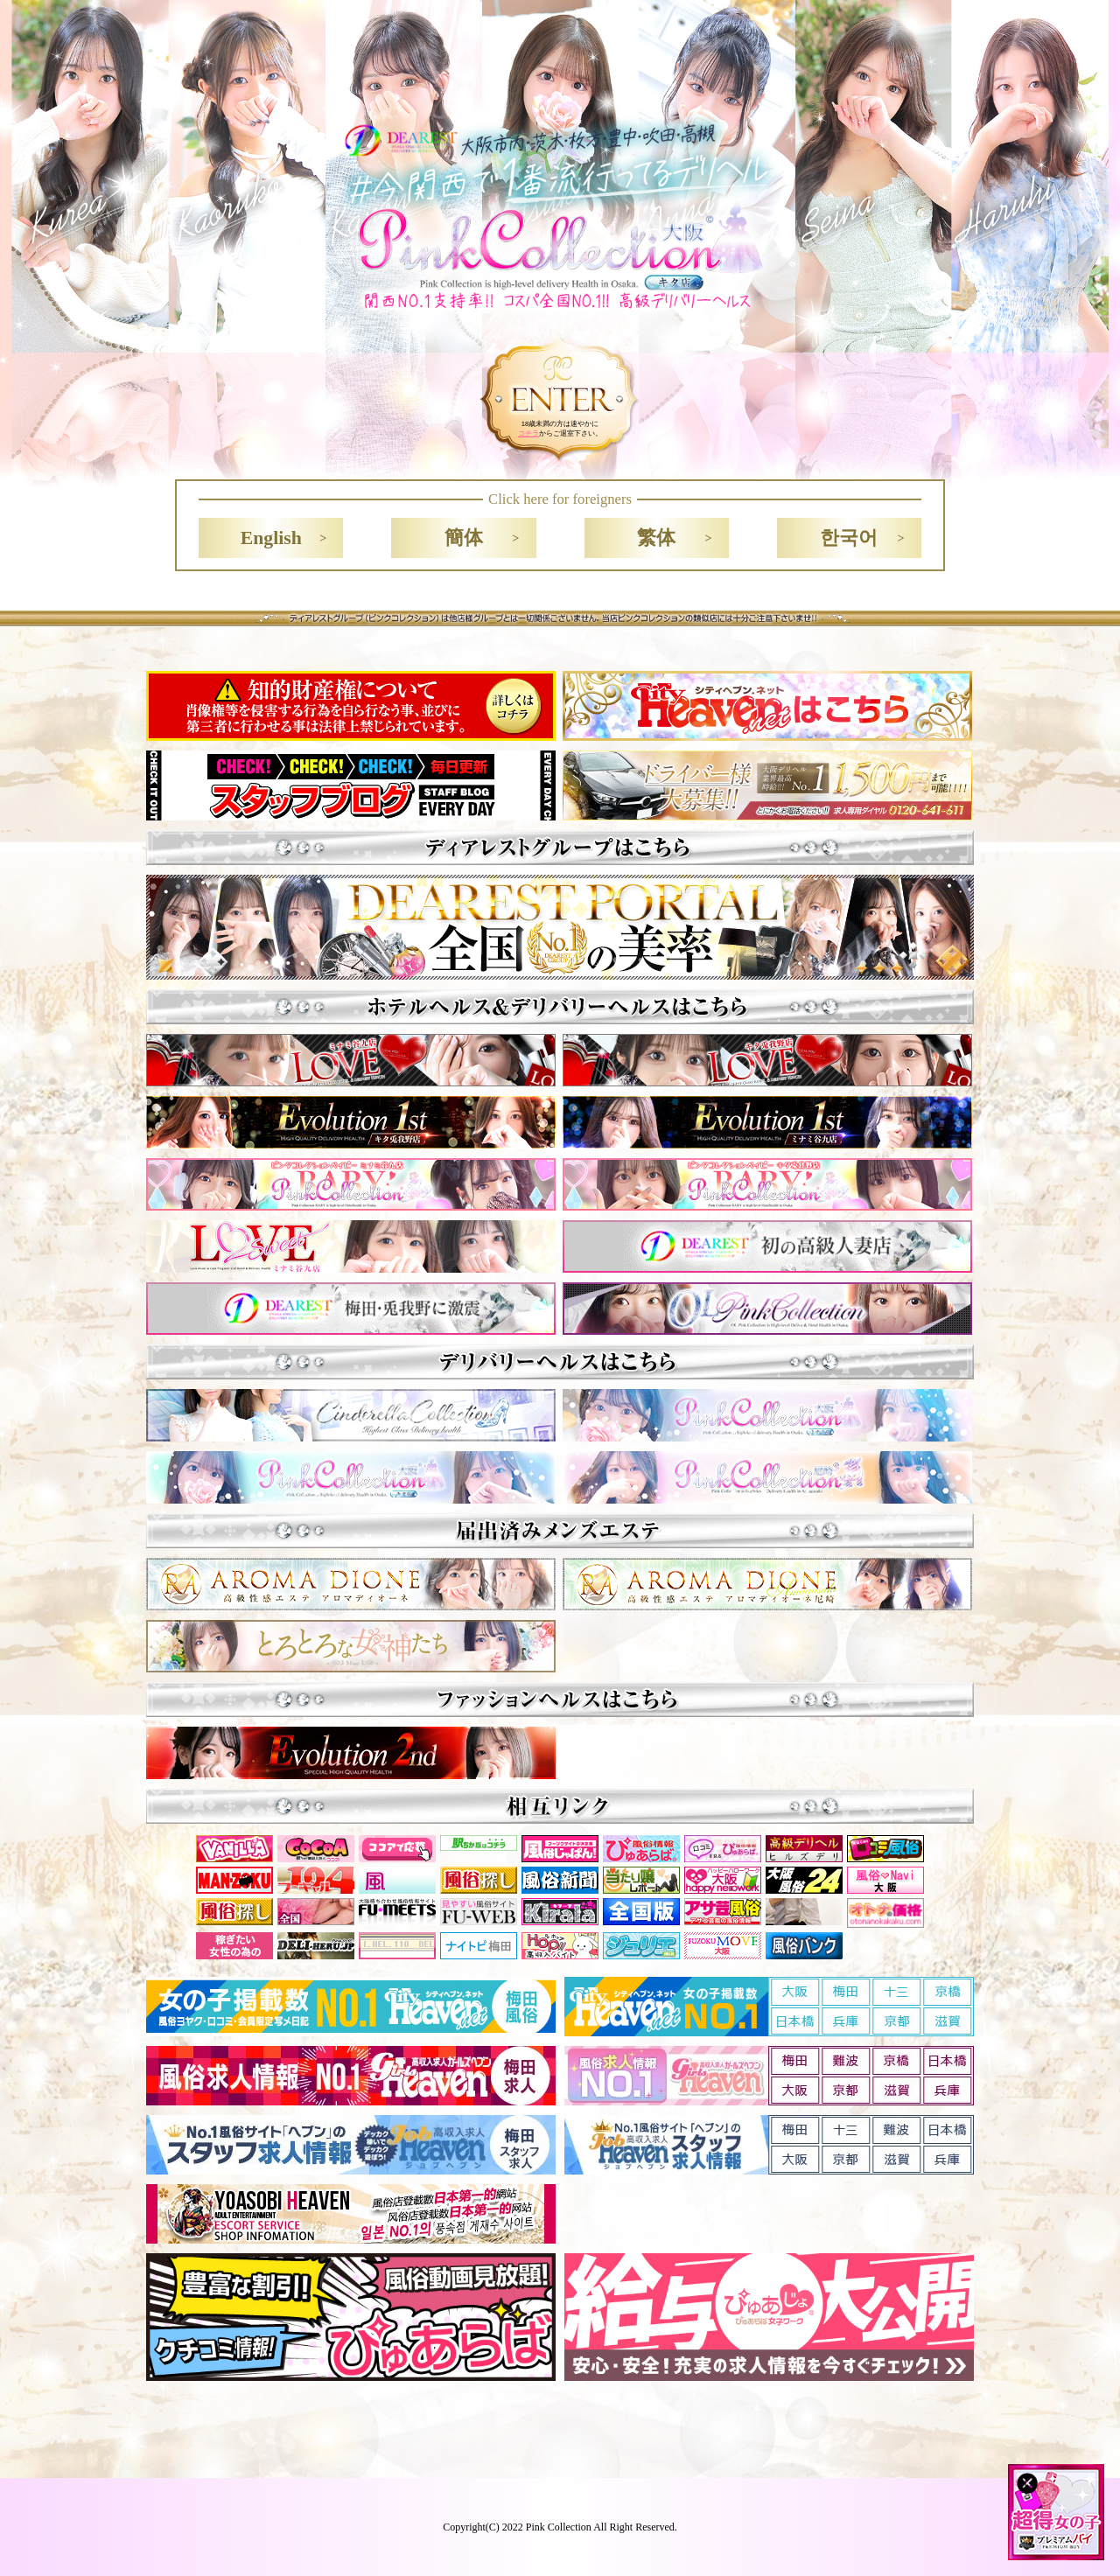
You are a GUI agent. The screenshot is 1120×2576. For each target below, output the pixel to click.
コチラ (528, 433)
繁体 (656, 537)
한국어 (849, 537)
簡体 (463, 537)
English (271, 537)
